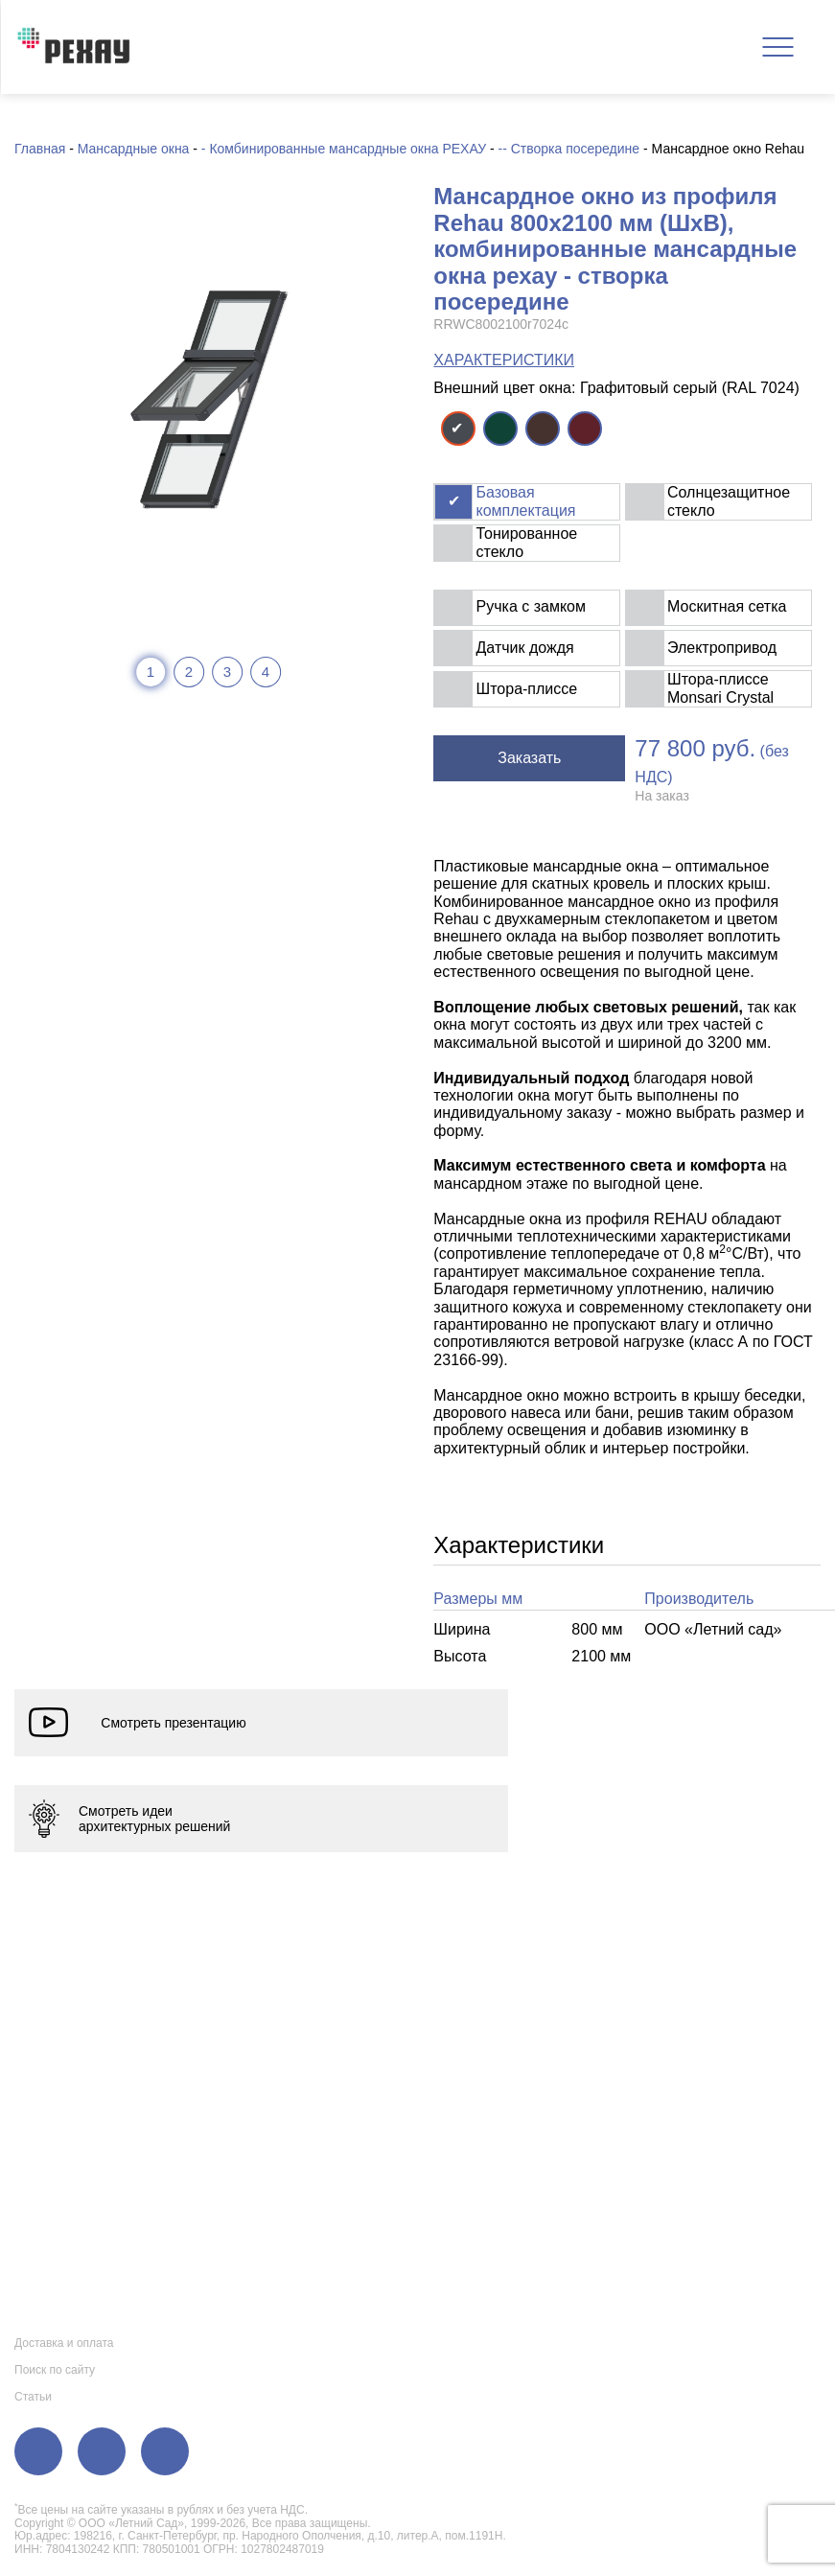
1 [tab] (150, 671)
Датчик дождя (525, 647)
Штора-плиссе (527, 689)
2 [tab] (189, 671)
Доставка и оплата (64, 2343)
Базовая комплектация (526, 501)
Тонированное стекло (527, 542)
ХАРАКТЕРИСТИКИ (503, 360)
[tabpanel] (208, 399)
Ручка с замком (531, 606)
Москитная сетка (726, 606)
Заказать (529, 758)
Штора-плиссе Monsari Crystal (720, 688)
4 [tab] (265, 671)
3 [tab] (227, 671)
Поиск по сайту (54, 2370)
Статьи (33, 2396)
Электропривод (722, 647)
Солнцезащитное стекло (728, 501)
